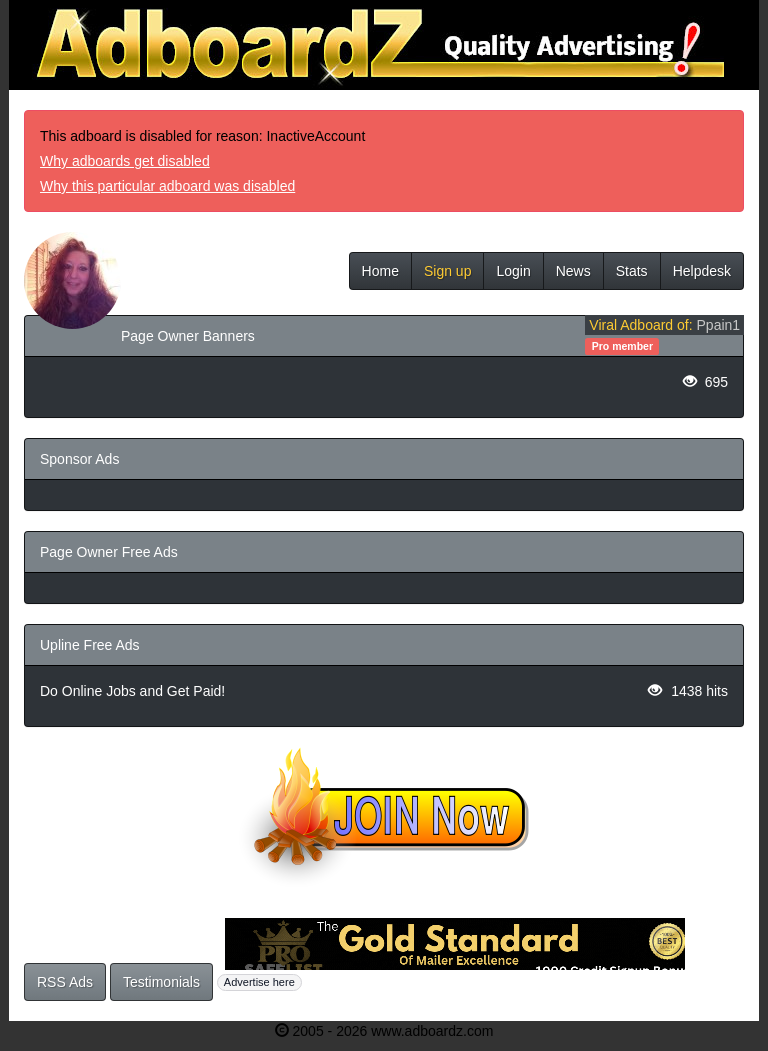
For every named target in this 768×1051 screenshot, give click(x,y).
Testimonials (161, 982)
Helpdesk (702, 271)
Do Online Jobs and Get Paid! (132, 691)
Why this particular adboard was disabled (167, 186)
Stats (632, 271)
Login (513, 271)
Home (380, 271)
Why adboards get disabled (125, 161)
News (573, 271)
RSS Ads (65, 982)
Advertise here (259, 982)
